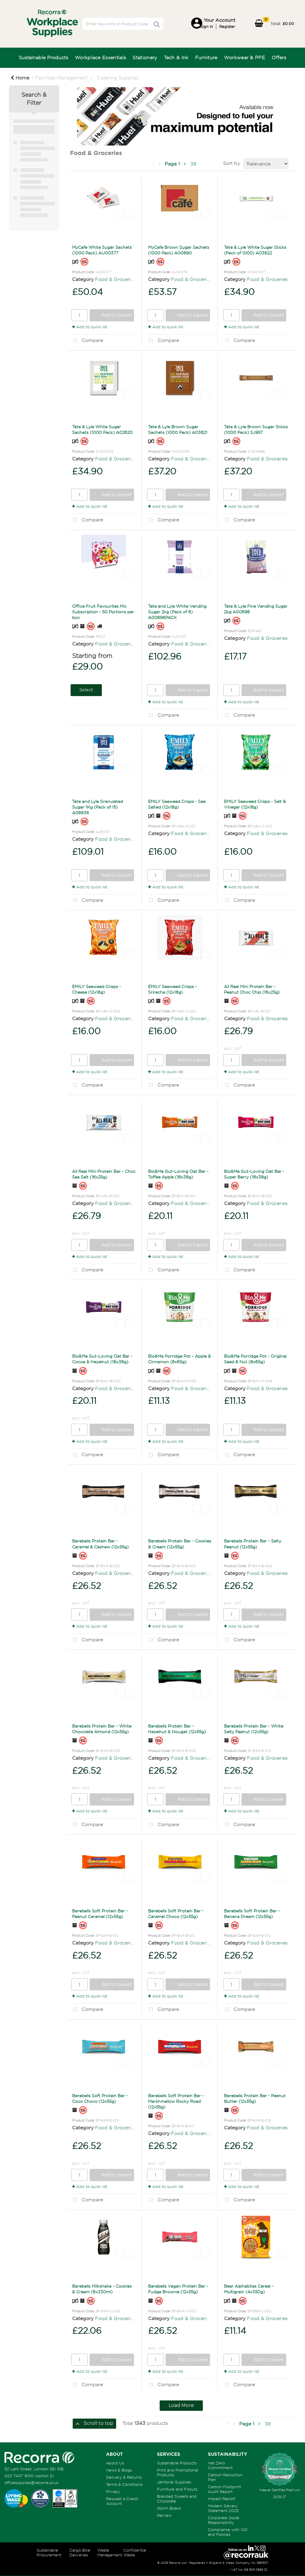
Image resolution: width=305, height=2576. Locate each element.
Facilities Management (61, 78)
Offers (279, 57)
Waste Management (109, 2552)
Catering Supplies (118, 78)
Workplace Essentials (100, 57)
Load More (181, 2405)
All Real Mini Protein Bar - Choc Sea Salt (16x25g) (104, 1174)
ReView (164, 2515)
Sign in (206, 26)
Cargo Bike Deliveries (79, 2552)
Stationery (145, 57)
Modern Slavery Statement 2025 (223, 2508)
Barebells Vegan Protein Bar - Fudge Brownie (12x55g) (178, 2288)
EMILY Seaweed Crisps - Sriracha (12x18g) (172, 989)
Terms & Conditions (124, 2484)
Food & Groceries (115, 279)
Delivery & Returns (123, 2477)
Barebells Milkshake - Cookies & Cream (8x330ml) (102, 2288)
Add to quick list (89, 326)
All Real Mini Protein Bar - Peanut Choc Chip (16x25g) (252, 989)
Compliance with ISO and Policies (228, 2532)
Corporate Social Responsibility (223, 2520)
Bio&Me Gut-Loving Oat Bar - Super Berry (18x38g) (254, 1174)
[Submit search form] (157, 24)
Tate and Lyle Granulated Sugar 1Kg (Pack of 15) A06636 (97, 807)
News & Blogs (119, 2470)
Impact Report (221, 2498)
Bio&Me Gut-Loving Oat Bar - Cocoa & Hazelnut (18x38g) (102, 1358)
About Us (115, 2463)
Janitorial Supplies (174, 2482)
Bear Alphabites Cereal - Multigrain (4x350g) (248, 2288)
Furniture (206, 57)
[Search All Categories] (123, 24)
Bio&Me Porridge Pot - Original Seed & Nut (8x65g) (255, 1358)
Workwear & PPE (244, 57)
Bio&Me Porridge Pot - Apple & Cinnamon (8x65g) (179, 1358)
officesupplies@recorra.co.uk (31, 2482)
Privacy (113, 2491)
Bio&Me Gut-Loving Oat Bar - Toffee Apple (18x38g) (178, 1174)
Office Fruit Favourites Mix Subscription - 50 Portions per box (103, 612)
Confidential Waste (134, 2552)
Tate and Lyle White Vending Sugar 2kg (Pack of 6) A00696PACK (177, 612)
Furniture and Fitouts (177, 2489)
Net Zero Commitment (220, 2465)
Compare (87, 341)
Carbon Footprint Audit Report (224, 2489)
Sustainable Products (43, 57)
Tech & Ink (176, 57)
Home (20, 78)
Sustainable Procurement (49, 2552)
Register (227, 26)
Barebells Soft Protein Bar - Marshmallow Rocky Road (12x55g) (176, 2101)
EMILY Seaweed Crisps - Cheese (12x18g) (96, 989)
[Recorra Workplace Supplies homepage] (39, 2457)
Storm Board (169, 2508)
